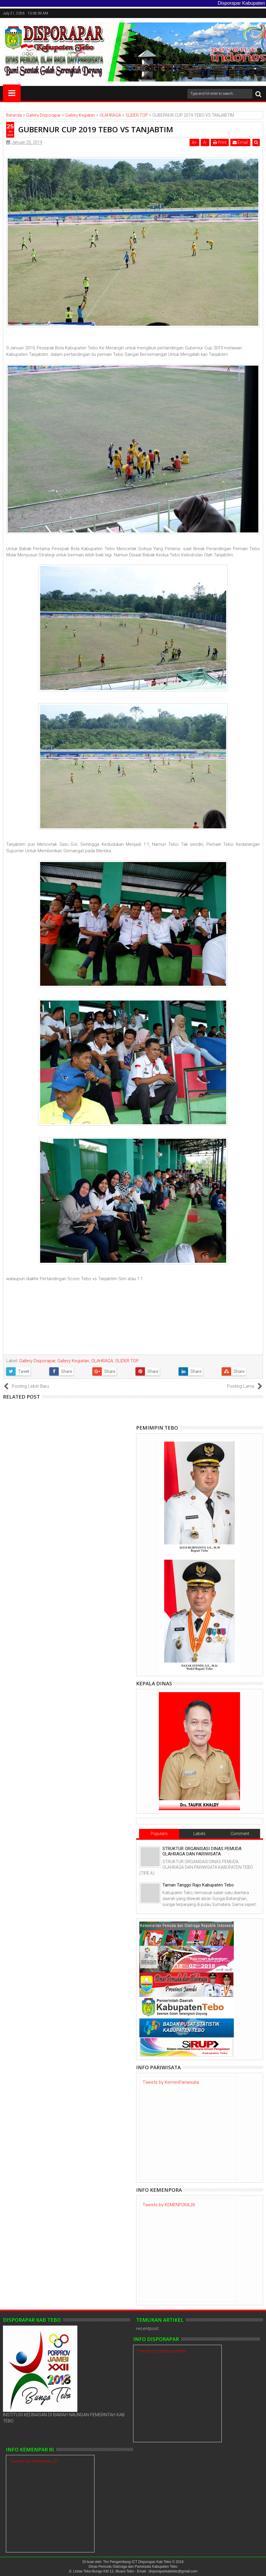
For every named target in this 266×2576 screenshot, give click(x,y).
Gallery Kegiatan (73, 1360)
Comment (240, 1833)
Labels (199, 1833)
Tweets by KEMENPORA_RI (169, 2204)
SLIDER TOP (127, 1360)
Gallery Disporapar (37, 1360)
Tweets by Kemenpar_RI (33, 2461)
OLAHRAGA (102, 1360)
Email (240, 142)
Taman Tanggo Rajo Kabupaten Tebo (198, 1885)
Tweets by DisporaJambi (161, 2351)
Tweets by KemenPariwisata (171, 2082)
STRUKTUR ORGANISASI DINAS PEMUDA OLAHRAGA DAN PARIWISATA (201, 1851)
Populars (159, 1833)
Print (219, 142)
